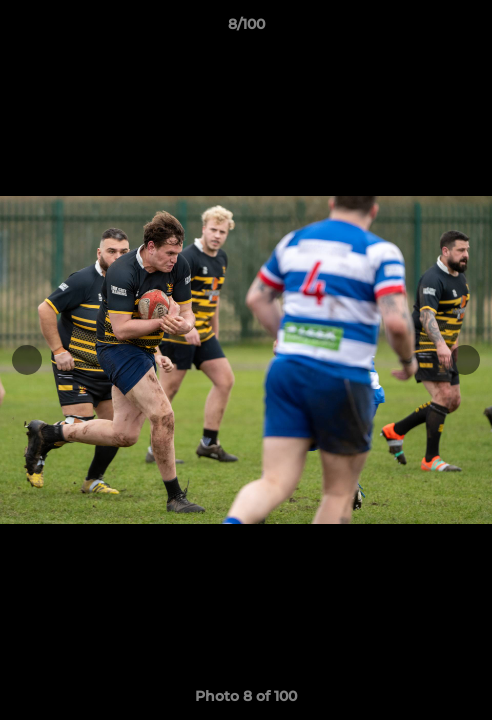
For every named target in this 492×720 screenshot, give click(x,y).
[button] (468, 29)
